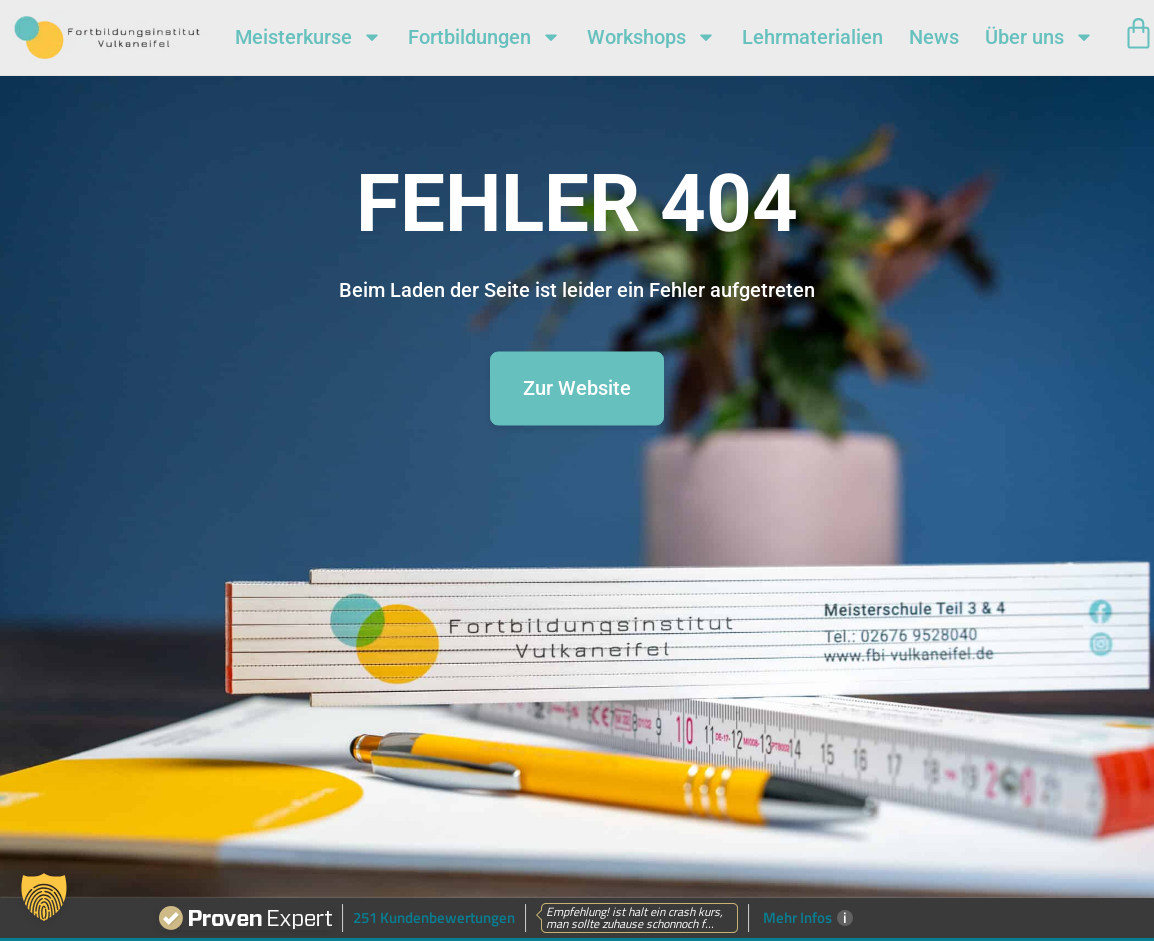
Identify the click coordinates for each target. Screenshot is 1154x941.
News (934, 37)
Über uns (1039, 37)
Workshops (651, 37)
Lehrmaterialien (812, 37)
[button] (44, 897)
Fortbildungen (484, 37)
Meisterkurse (308, 37)
